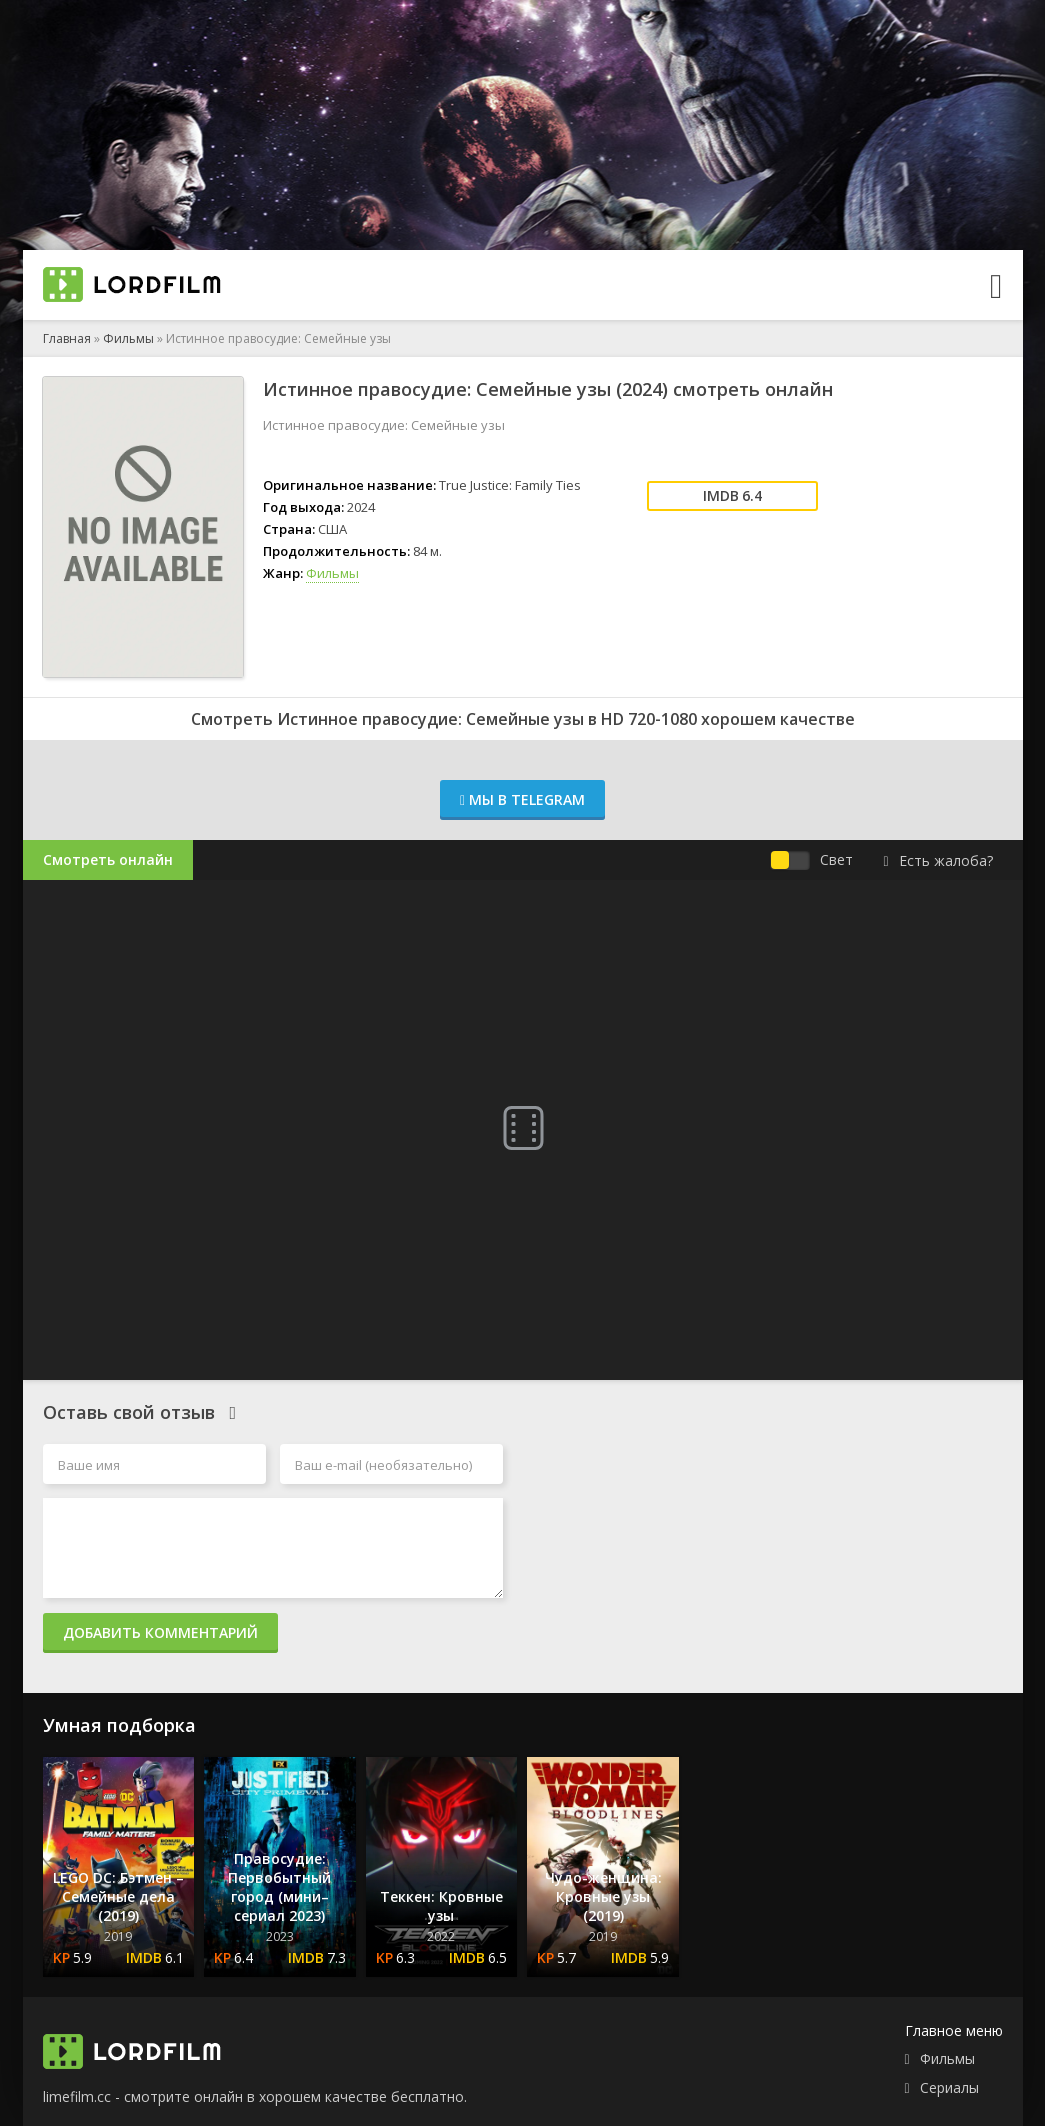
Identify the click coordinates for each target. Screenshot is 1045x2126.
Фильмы (128, 338)
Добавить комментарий (160, 1632)
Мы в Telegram (522, 799)
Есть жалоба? (937, 860)
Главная (67, 338)
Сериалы (949, 2087)
